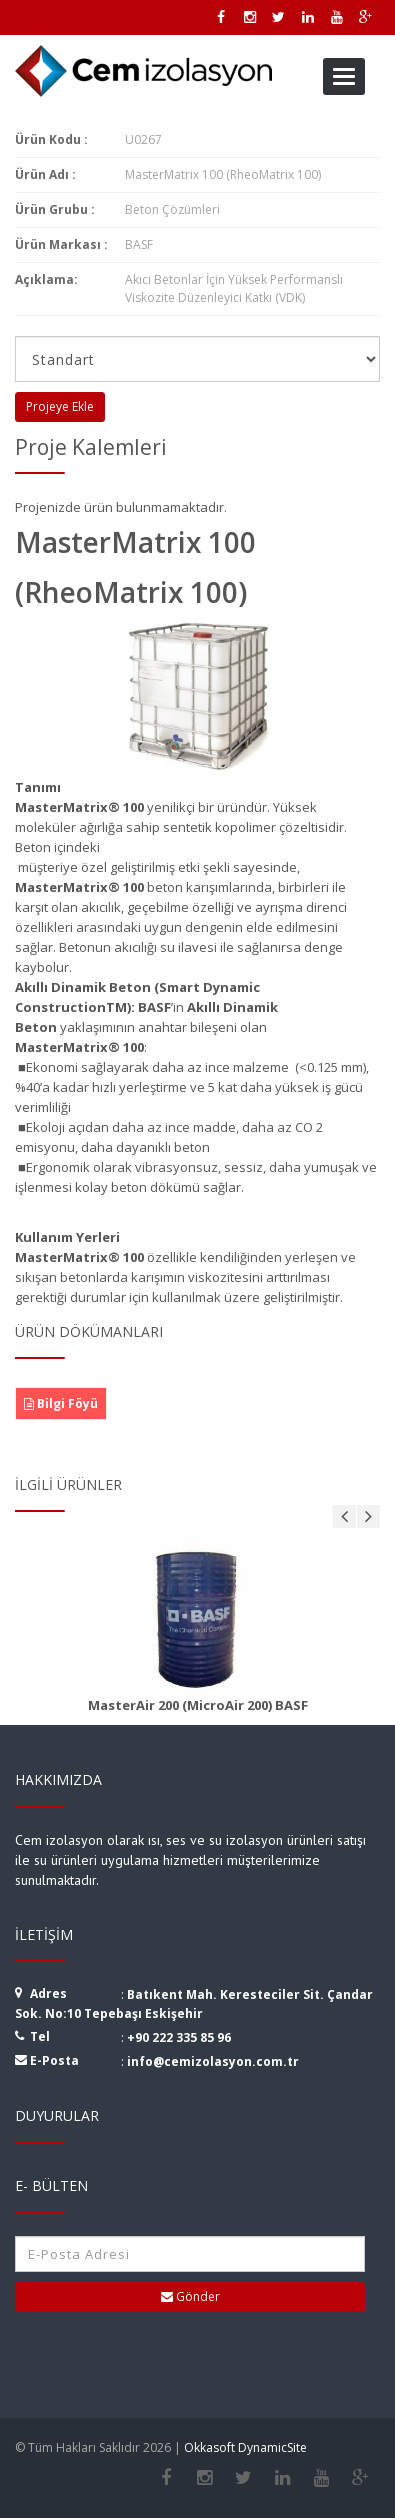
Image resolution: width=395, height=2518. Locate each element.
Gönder (190, 2296)
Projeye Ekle (60, 406)
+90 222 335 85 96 (179, 2037)
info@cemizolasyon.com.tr (213, 2061)
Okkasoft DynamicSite (245, 2447)
